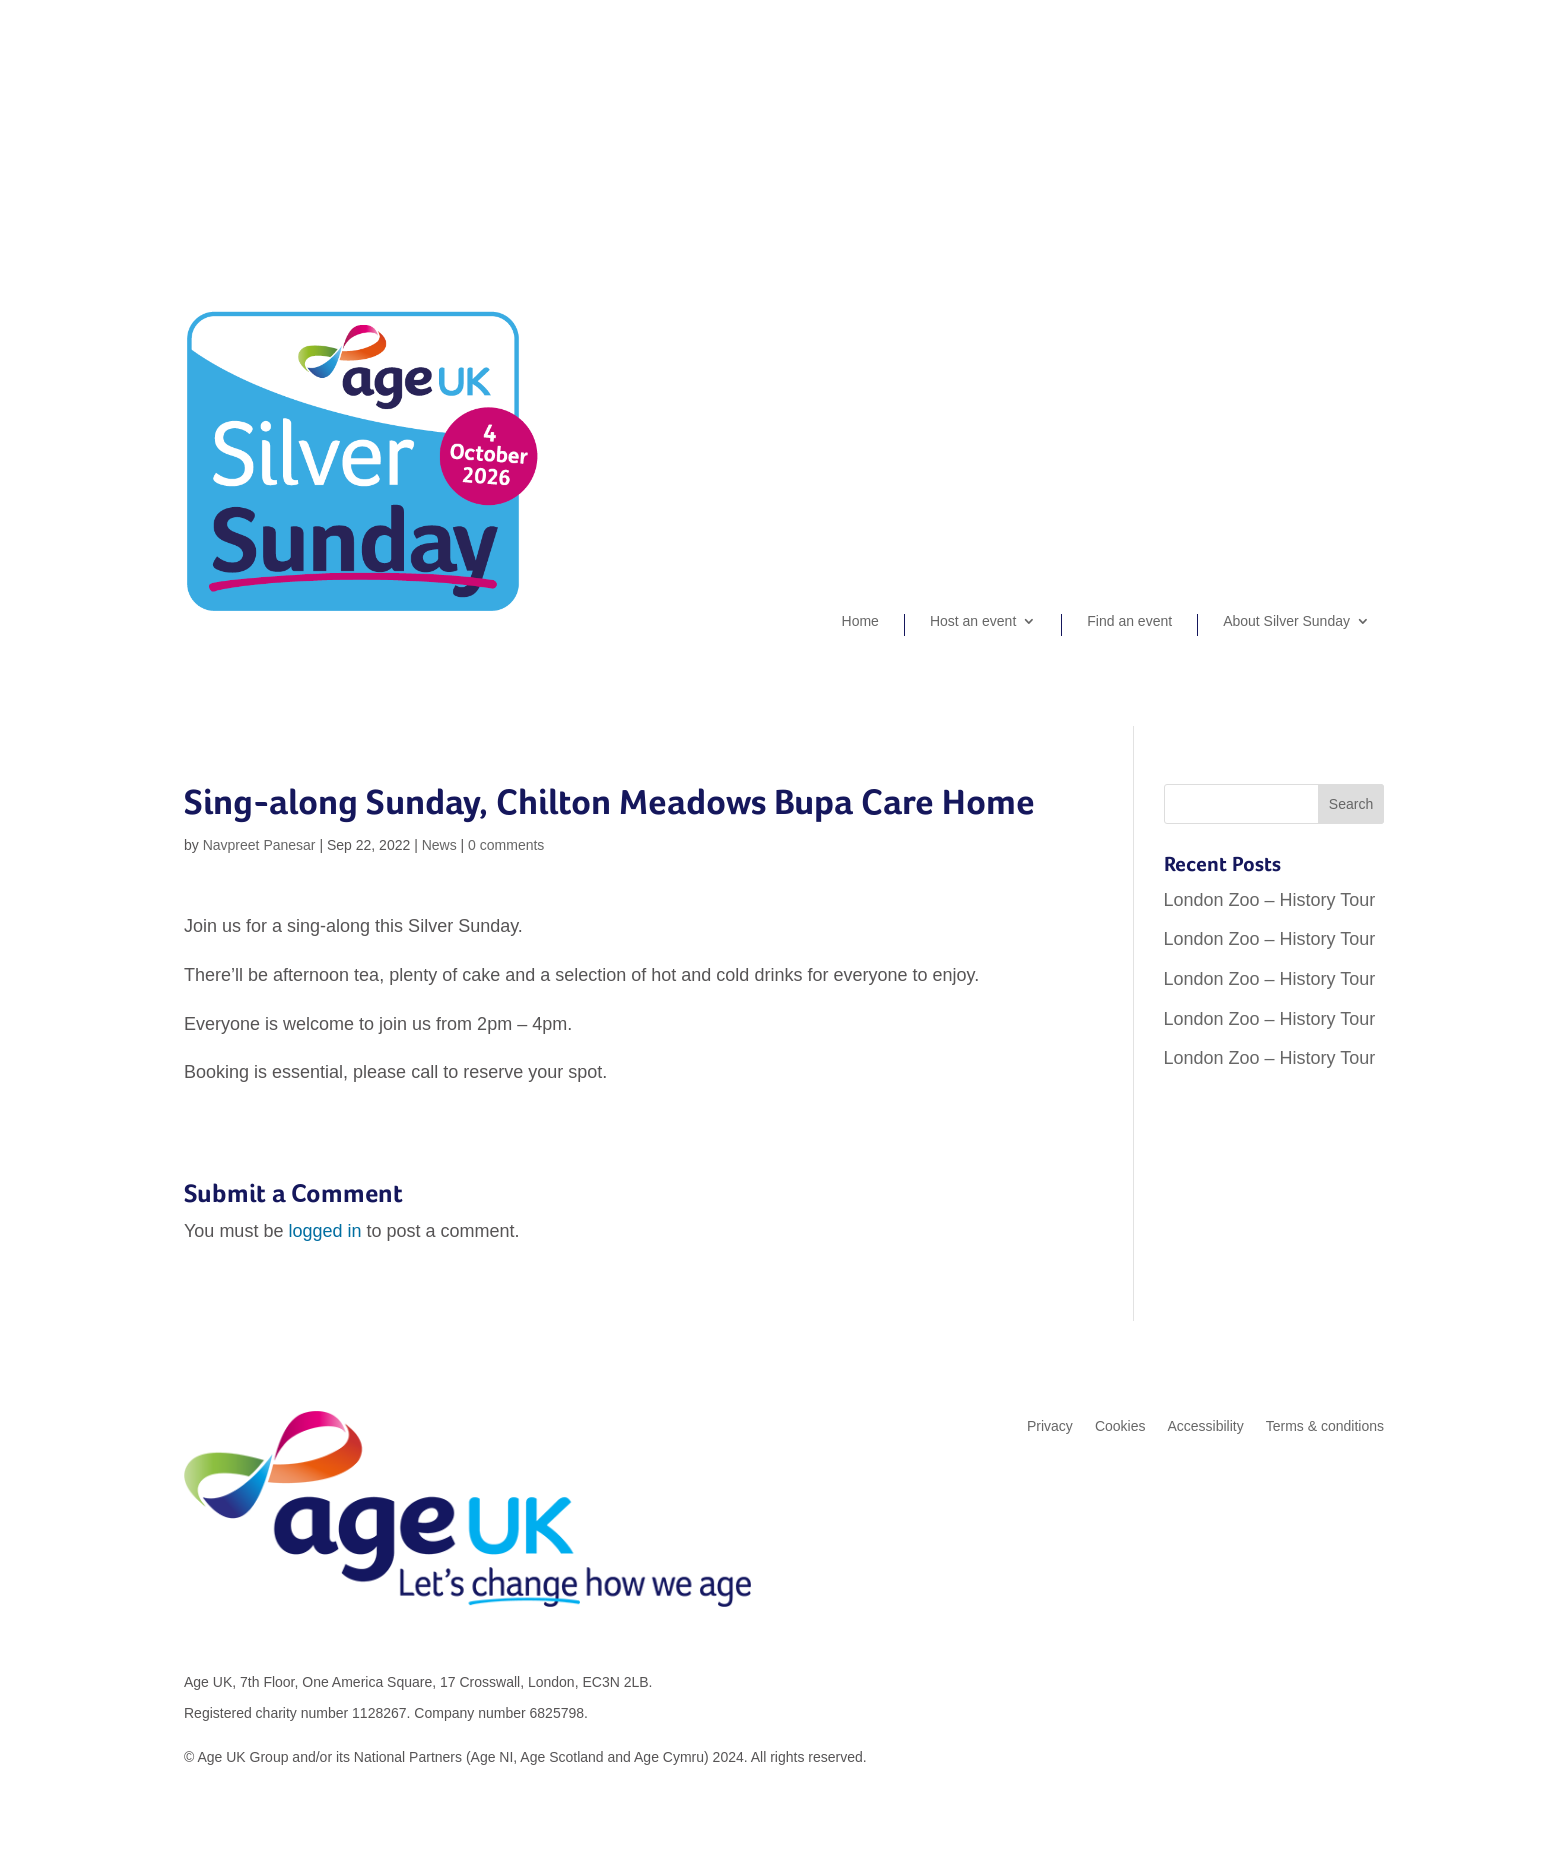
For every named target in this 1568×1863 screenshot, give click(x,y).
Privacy (1050, 1426)
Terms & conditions (1325, 1426)
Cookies (1120, 1426)
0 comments (506, 845)
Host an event (973, 621)
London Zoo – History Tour (1270, 900)
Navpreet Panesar (259, 845)
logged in (324, 1231)
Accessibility (1205, 1426)
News (439, 845)
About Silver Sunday (1286, 621)
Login (1367, 105)
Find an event (1129, 621)
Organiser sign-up (1271, 105)
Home (860, 621)
